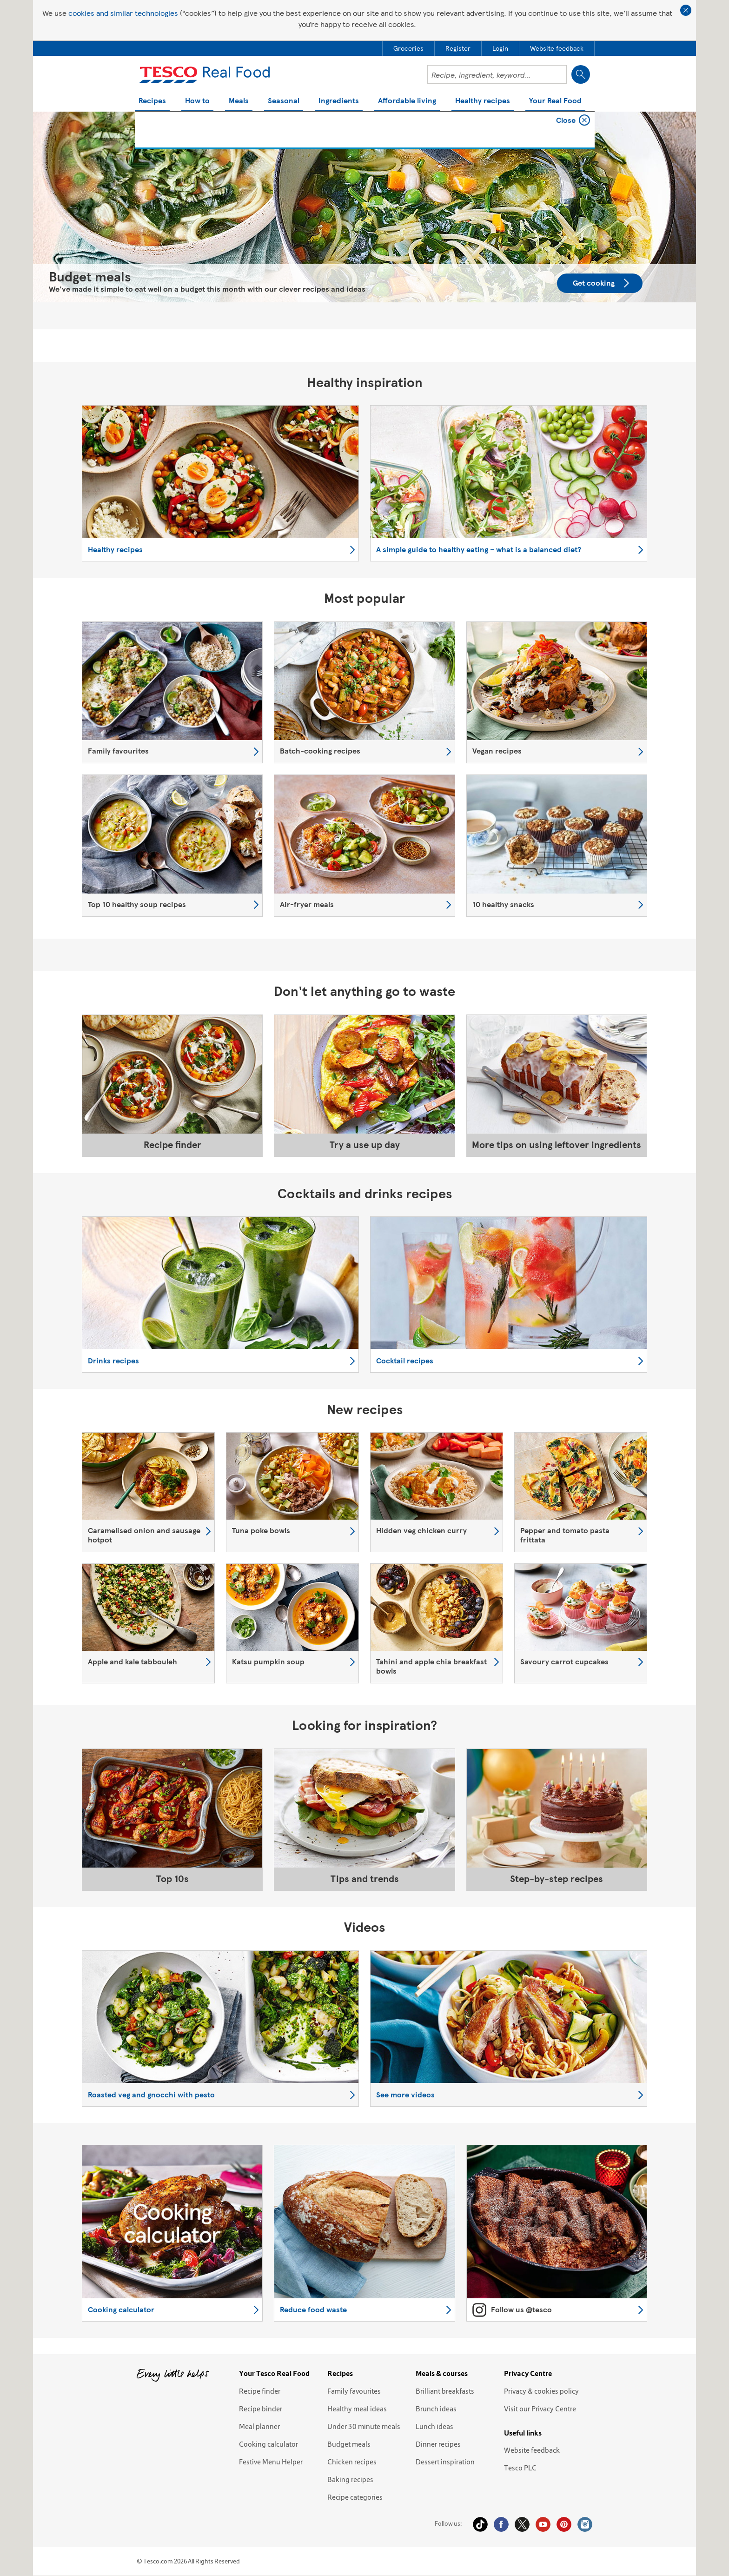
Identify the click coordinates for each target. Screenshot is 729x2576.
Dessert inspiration (445, 2461)
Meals (239, 101)
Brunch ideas (436, 2408)
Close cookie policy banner (685, 10)
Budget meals (349, 2444)
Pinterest (564, 2524)
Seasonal (283, 101)
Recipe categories (355, 2497)
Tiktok (480, 2524)
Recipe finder (259, 2391)
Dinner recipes (438, 2444)
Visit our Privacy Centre (540, 2408)
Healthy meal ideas (357, 2408)
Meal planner (259, 2426)
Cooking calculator (268, 2444)
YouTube (543, 2524)
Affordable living (407, 101)
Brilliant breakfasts (445, 2391)
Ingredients (338, 101)
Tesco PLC (520, 2467)
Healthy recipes (482, 101)
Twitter (522, 2524)
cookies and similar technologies (123, 12)
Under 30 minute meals (363, 2426)
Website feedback (532, 2450)
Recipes (152, 101)
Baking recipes (350, 2479)
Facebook (501, 2524)
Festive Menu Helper (271, 2461)
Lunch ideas (434, 2426)
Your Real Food (555, 101)
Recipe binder (260, 2408)
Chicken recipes (352, 2461)
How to (197, 101)
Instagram (584, 2524)
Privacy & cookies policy (541, 2391)
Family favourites (354, 2391)
